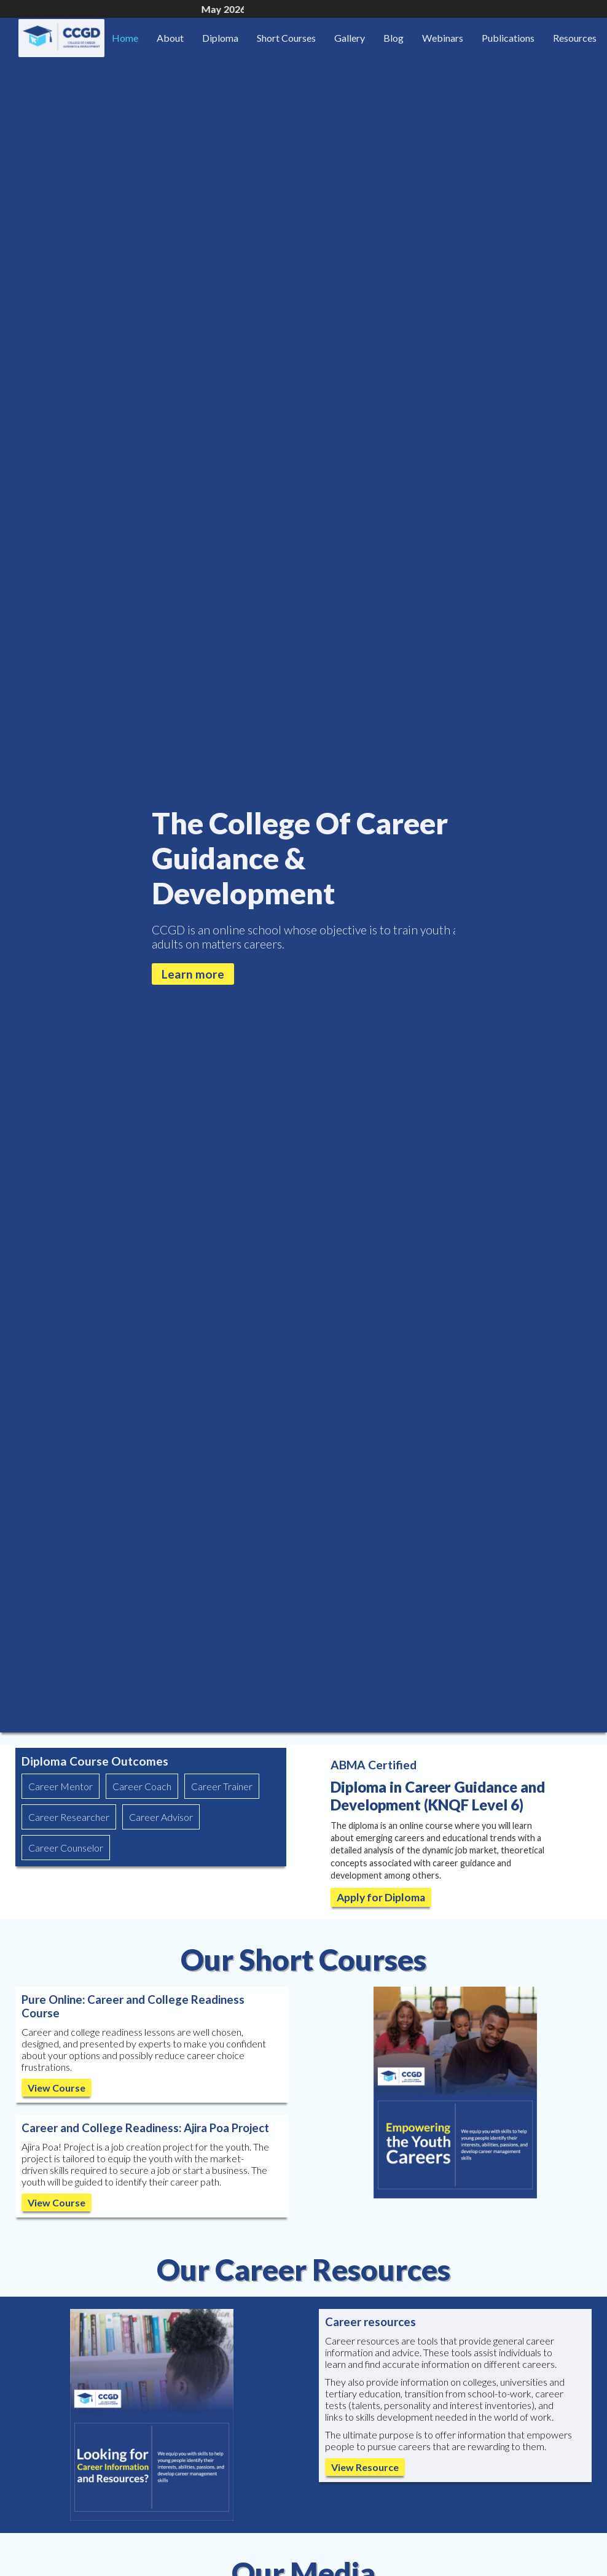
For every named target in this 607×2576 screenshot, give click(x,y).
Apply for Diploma (381, 1897)
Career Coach (141, 1786)
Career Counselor (65, 1847)
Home (125, 38)
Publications (508, 38)
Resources (575, 38)
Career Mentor (60, 1786)
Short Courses (286, 38)
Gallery (349, 38)
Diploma (220, 38)
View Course (56, 2087)
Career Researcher (68, 1817)
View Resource (365, 2467)
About (170, 38)
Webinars (442, 38)
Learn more (193, 974)
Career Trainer (222, 1786)
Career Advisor (161, 1817)
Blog (393, 38)
